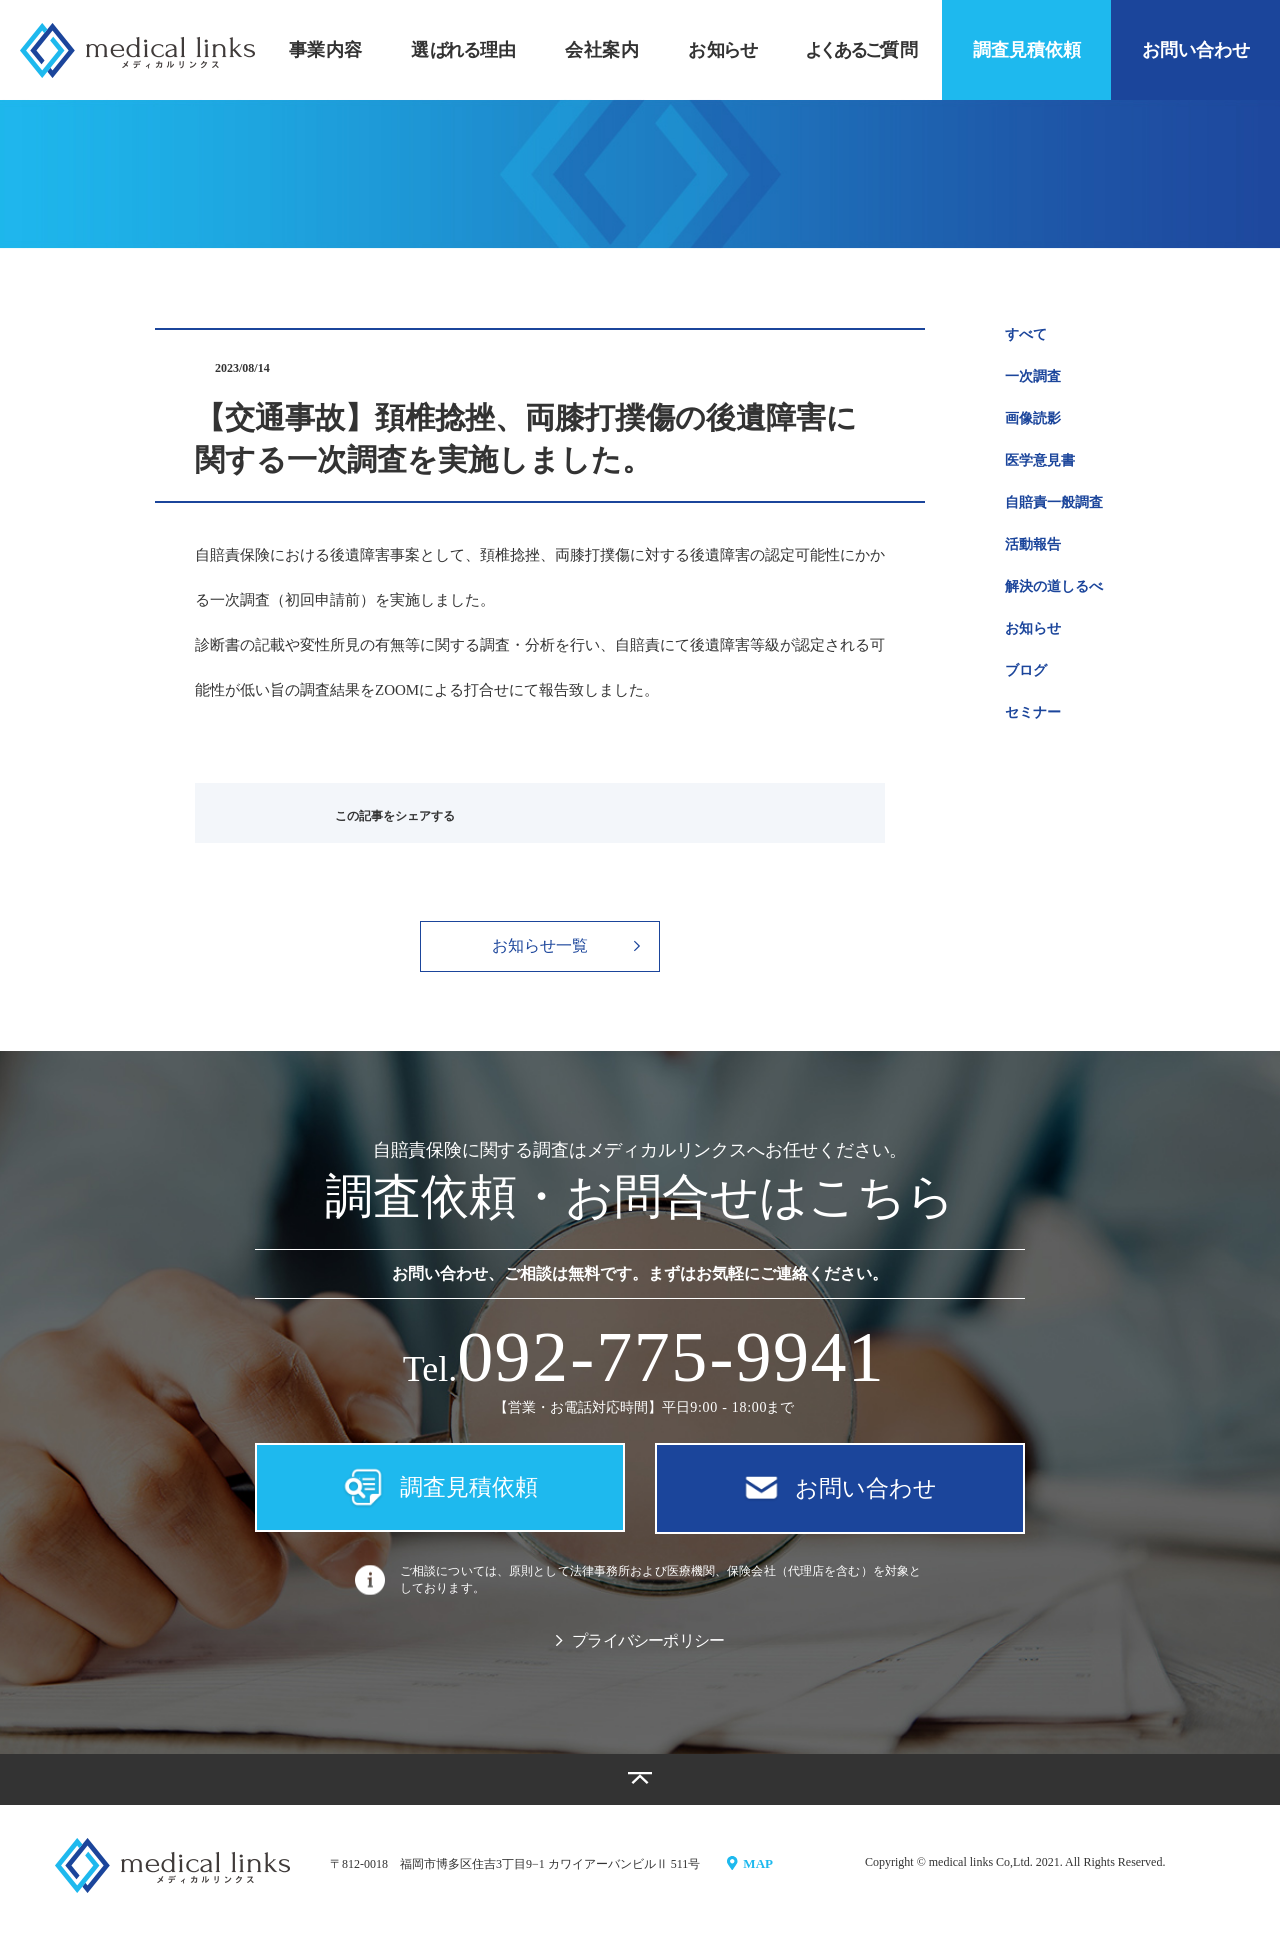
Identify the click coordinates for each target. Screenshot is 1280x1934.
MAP (752, 1870)
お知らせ (1033, 628)
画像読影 (1033, 418)
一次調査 (1033, 376)
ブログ (1026, 670)
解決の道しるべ (1054, 586)
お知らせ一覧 (566, 945)
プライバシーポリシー (640, 1649)
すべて (1026, 334)
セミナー (1033, 712)
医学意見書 (1040, 460)
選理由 (463, 50)
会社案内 (602, 50)
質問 (861, 50)
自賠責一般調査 (1054, 502)
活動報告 (1033, 544)
